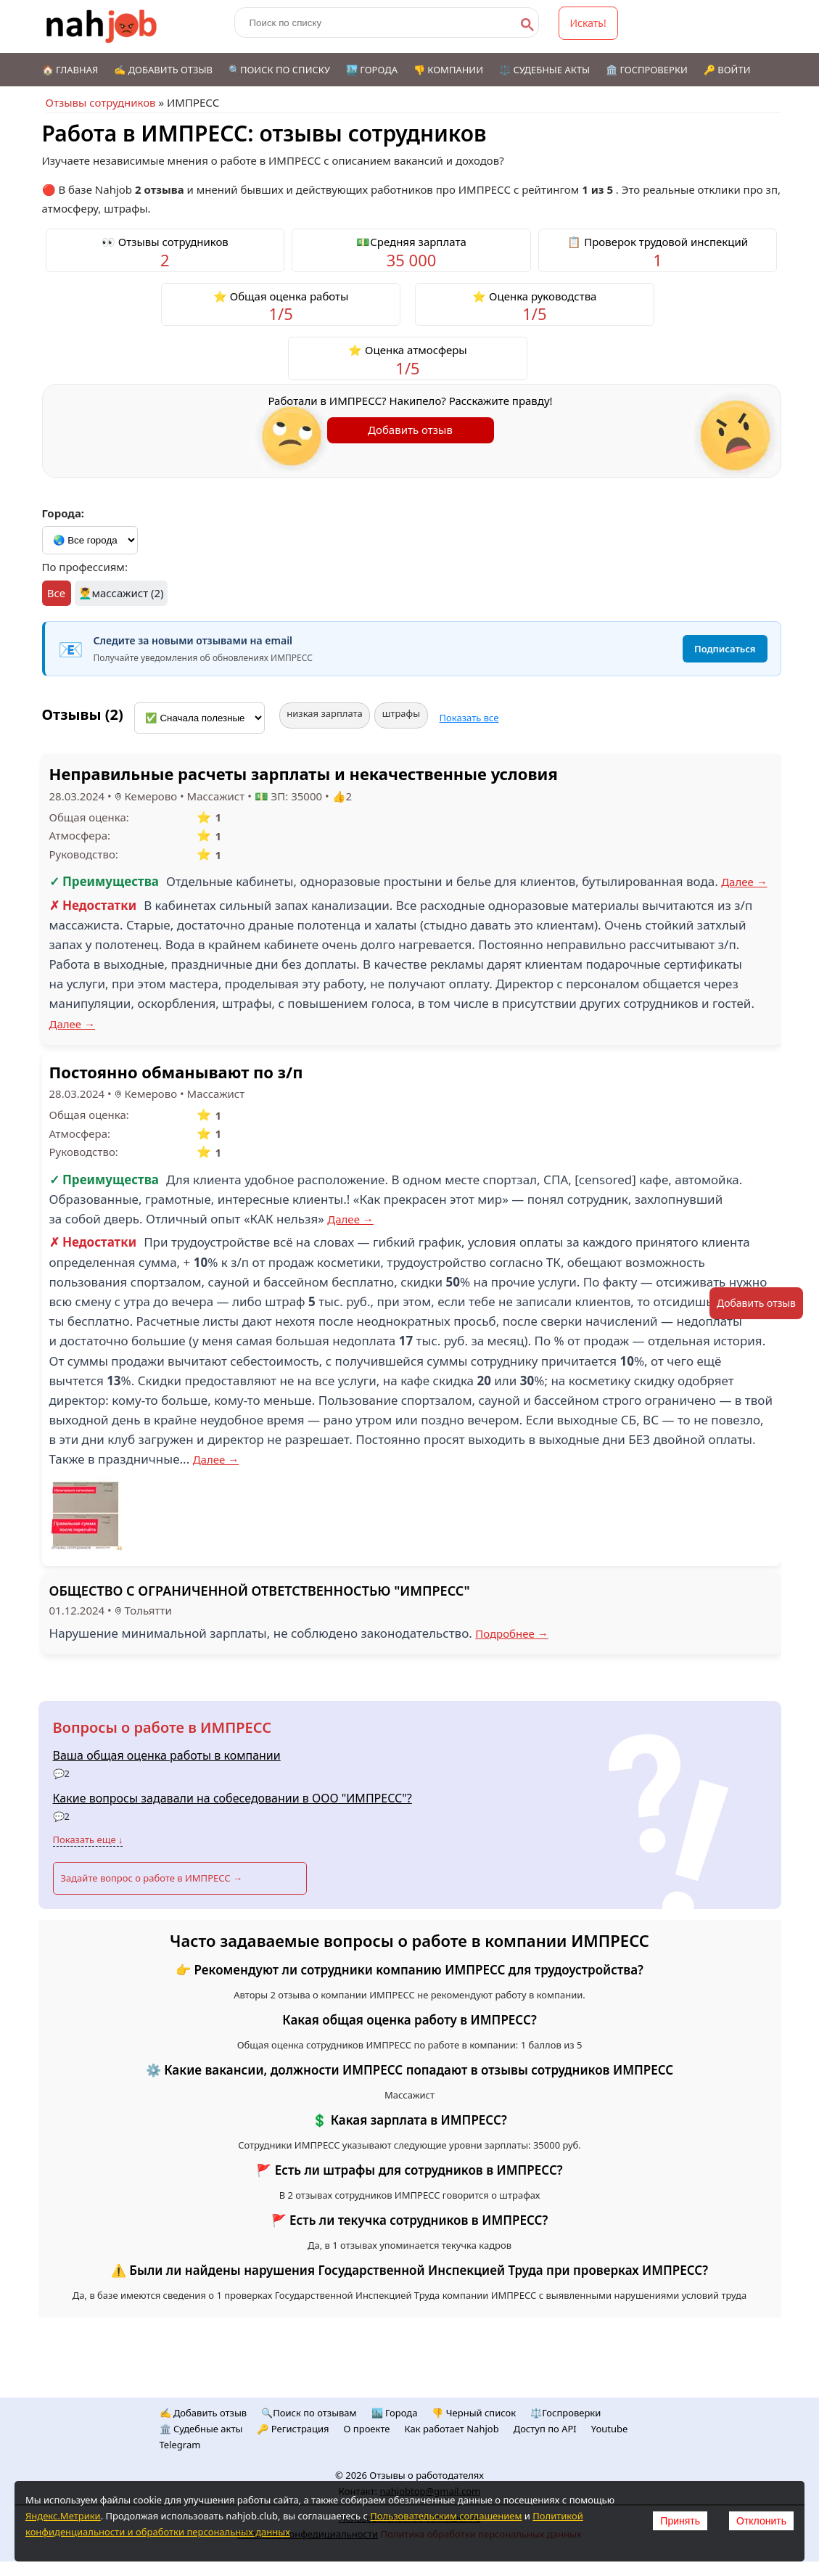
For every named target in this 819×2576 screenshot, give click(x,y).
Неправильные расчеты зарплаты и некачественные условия (303, 773)
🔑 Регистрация (293, 2428)
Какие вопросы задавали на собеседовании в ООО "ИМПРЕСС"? (232, 1798)
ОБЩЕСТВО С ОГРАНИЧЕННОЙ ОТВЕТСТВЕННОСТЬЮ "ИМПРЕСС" (259, 1590)
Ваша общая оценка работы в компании (167, 1755)
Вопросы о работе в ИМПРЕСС (162, 1727)
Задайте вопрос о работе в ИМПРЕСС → (151, 1877)
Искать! (588, 23)
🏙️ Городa (394, 2412)
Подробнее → (511, 1633)
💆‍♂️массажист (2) (121, 593)
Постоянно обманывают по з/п (176, 1072)
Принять (680, 2521)
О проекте (367, 2428)
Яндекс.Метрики (63, 2515)
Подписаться (725, 648)
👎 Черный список (474, 2412)
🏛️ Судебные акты (201, 2428)
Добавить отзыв (410, 429)
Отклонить (761, 2521)
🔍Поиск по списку (279, 69)
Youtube (609, 2428)
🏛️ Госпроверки (647, 69)
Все (56, 593)
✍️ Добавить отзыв (163, 69)
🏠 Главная (70, 69)
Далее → (744, 881)
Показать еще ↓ (88, 1839)
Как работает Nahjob (452, 2428)
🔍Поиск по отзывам (308, 2412)
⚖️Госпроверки (565, 2412)
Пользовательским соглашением (446, 2515)
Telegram (180, 2444)
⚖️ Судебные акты (544, 69)
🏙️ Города (372, 69)
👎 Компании (448, 69)
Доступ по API (545, 2428)
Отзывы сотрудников (101, 102)
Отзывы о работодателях (426, 2475)
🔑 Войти (727, 69)
